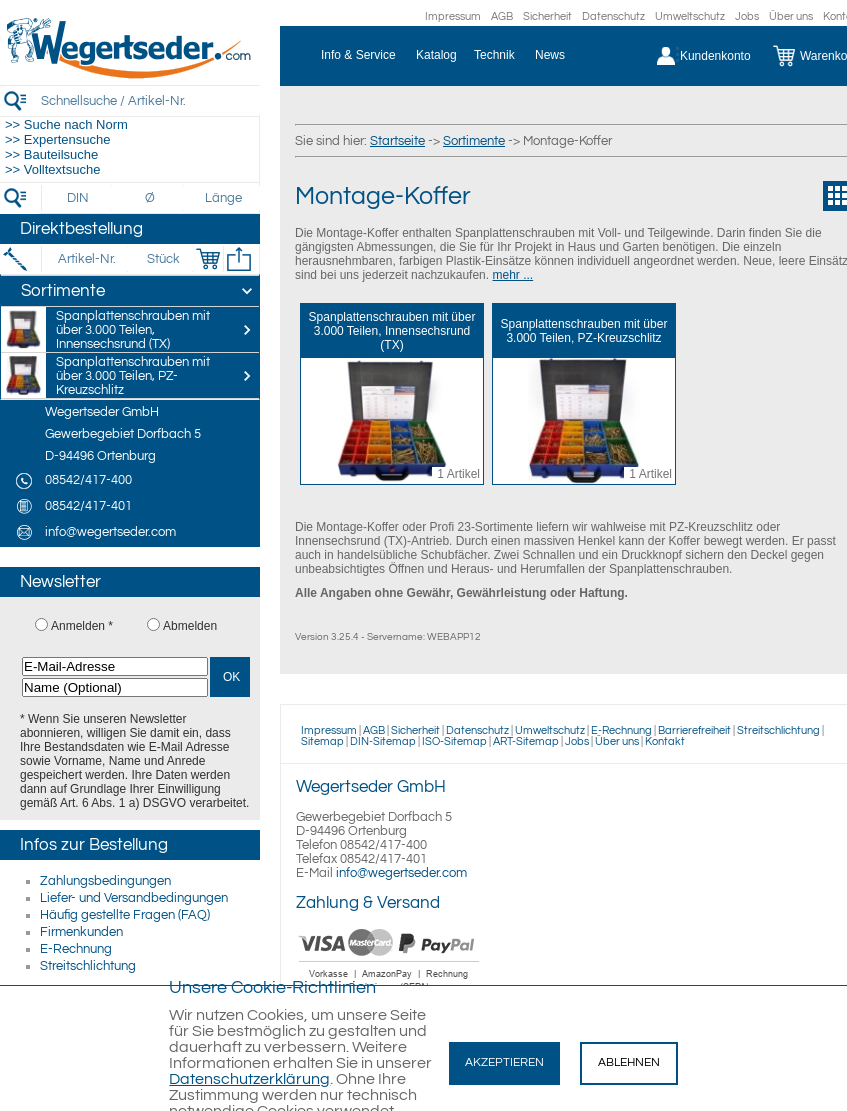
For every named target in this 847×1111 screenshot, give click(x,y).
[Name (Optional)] (115, 687)
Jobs (747, 16)
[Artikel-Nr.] (86, 259)
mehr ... (512, 275)
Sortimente (474, 141)
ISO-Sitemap (454, 741)
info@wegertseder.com (401, 873)
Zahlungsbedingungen (105, 881)
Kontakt (665, 741)
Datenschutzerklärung (249, 1079)
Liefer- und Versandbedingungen (134, 898)
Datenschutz (613, 16)
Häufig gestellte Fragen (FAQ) (125, 915)
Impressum (453, 16)
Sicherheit (547, 16)
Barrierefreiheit (694, 730)
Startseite (397, 141)
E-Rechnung (76, 949)
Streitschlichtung (88, 966)
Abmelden (190, 626)
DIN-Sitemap (383, 741)
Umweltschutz (690, 16)
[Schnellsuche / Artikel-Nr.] (150, 100)
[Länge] (223, 198)
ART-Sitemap (526, 741)
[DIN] (78, 198)
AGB (502, 16)
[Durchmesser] (151, 198)
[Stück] (162, 259)
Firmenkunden (81, 932)
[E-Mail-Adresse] (115, 666)
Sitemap (322, 741)
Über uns (791, 16)
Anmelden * (82, 626)
